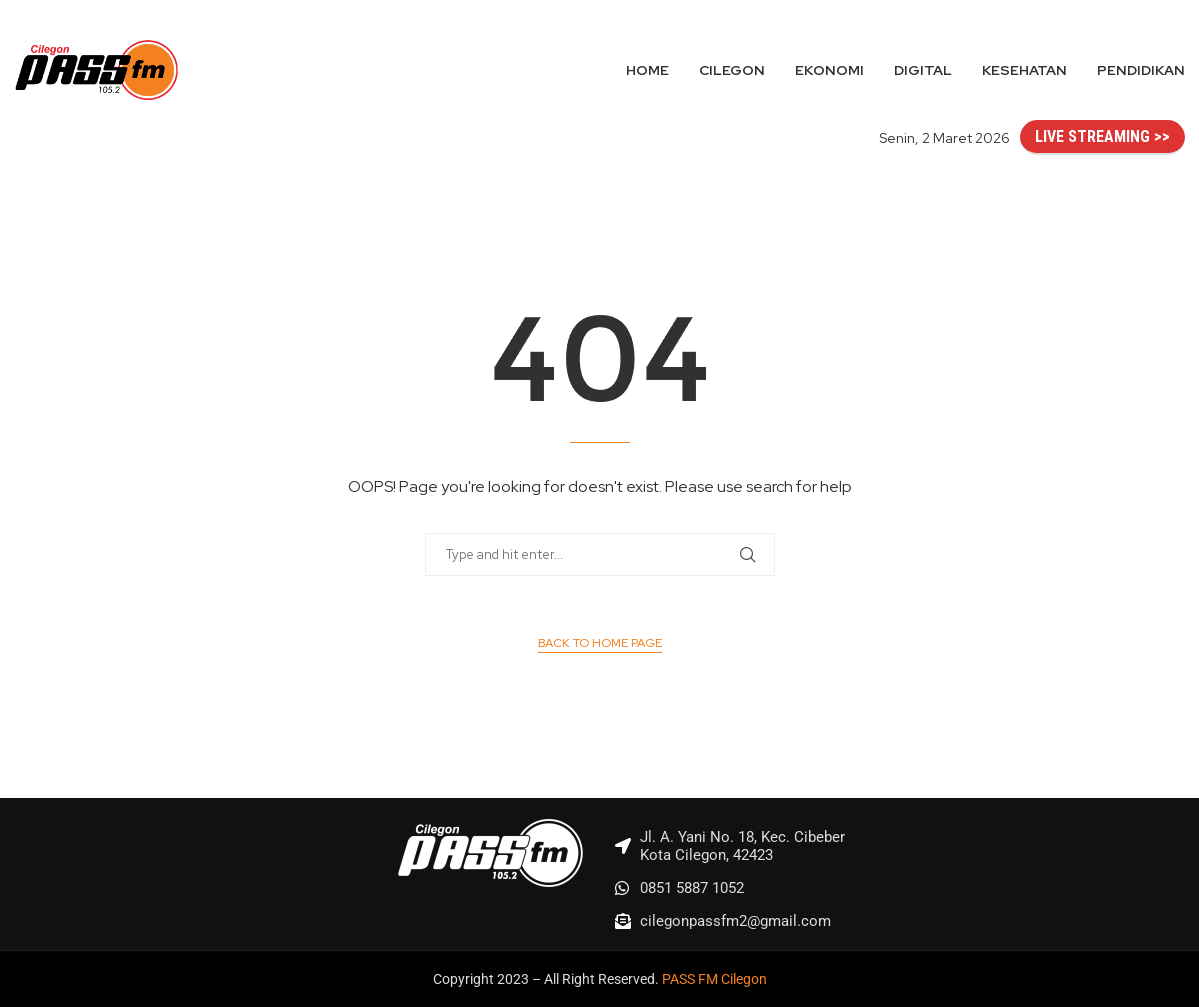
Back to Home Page (600, 643)
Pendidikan (1141, 70)
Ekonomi (829, 70)
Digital (923, 70)
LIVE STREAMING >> (1102, 136)
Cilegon (732, 70)
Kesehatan (1024, 70)
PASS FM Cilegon (714, 979)
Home (647, 70)
